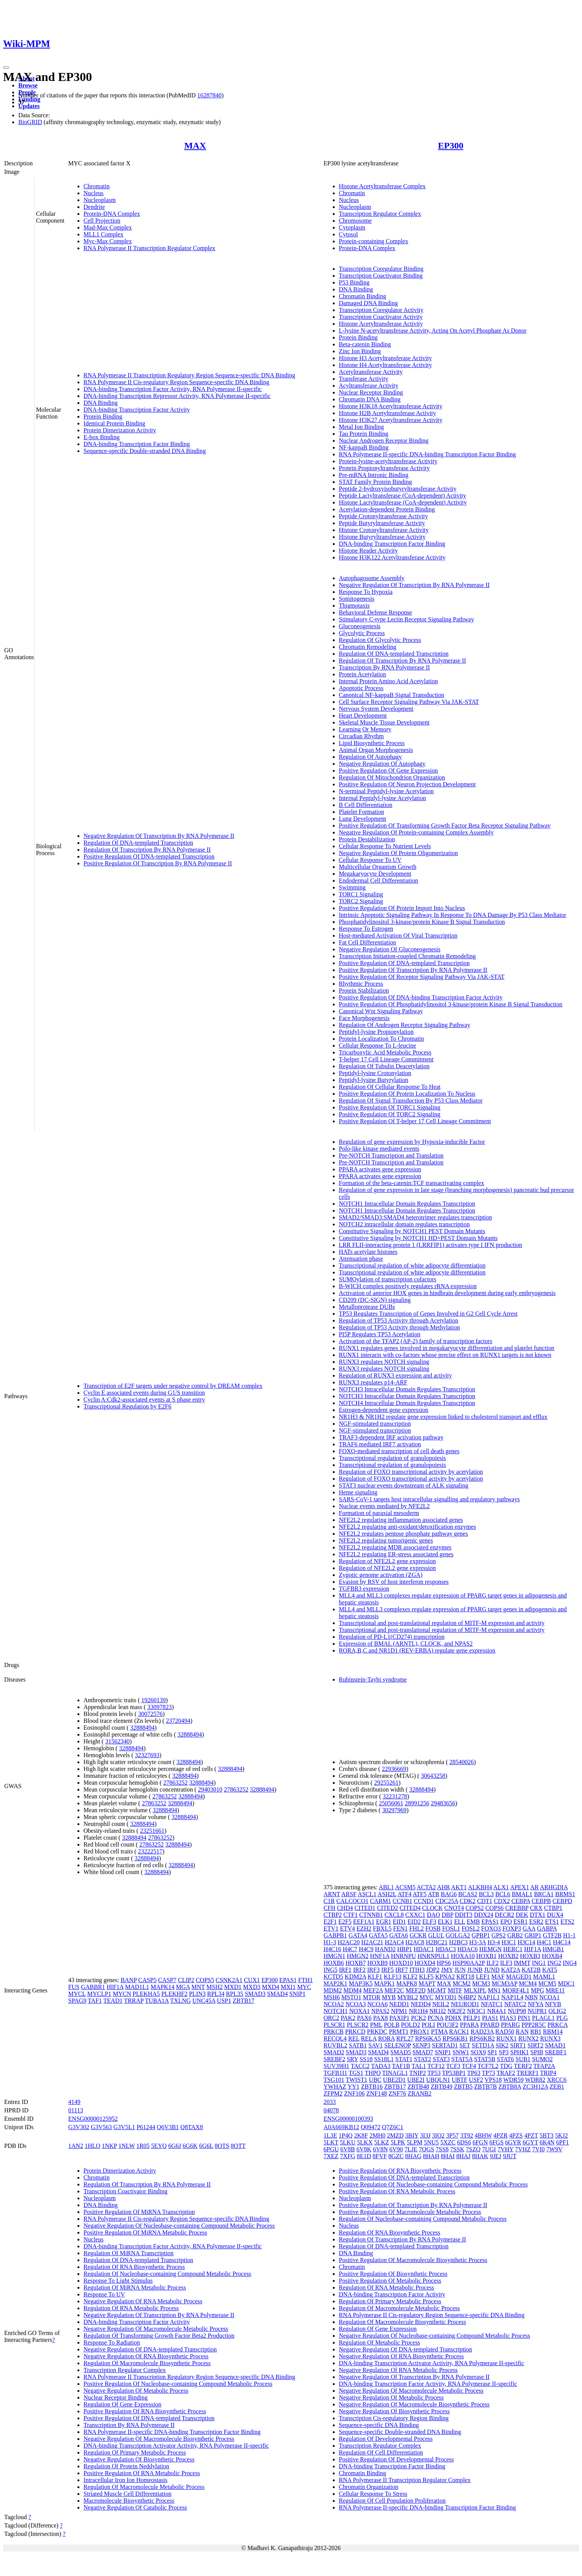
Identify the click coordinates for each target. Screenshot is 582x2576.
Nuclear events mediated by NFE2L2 (384, 1506)
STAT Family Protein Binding (375, 482)
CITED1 (365, 1908)
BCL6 (502, 1894)
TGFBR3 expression (364, 1588)
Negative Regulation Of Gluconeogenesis (389, 949)
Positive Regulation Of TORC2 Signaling (389, 1114)
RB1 (535, 2031)
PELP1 (471, 2018)
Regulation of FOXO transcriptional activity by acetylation (411, 1471)
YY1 (354, 2086)
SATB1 (358, 2045)
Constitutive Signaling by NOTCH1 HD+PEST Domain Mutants (418, 1238)
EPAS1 (288, 1980)
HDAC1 (424, 1949)
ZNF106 (354, 2093)
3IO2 (438, 2135)
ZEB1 (557, 2086)
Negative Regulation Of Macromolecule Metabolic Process (156, 2328)
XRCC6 (557, 2079)
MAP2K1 (335, 1983)
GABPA (547, 1928)
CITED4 (410, 1908)
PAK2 (348, 2018)
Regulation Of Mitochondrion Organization (392, 777)
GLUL (436, 1935)
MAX (195, 145)
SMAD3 (255, 1994)
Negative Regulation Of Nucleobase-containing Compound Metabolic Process (179, 2225)
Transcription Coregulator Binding (381, 268)
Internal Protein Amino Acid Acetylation (388, 681)
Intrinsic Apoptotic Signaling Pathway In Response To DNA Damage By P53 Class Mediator (452, 915)
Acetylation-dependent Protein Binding (387, 509)
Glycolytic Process (362, 633)
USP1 (224, 2000)
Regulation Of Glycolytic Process (380, 640)
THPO (373, 2073)
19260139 (153, 1700)
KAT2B (531, 1969)
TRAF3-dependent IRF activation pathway (391, 1437)
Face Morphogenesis (364, 1018)
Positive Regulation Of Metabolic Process (390, 2280)
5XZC (448, 2142)
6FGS (496, 2142)
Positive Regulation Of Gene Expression (388, 770)
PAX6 (364, 2018)
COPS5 (205, 1980)
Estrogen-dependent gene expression (384, 1410)
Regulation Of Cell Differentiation (381, 2452)
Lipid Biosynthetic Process (372, 743)
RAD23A (482, 2031)
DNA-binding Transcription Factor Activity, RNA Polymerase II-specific (173, 389)
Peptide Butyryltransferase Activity (382, 523)
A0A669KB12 (341, 2127)
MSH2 (214, 1987)
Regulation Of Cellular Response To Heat (390, 1086)
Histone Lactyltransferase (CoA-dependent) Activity (403, 502)
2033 (330, 2102)
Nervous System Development (376, 708)
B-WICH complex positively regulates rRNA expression (408, 1286)
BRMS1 (565, 1894)
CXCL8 (394, 1914)
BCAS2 (467, 1894)
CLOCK (432, 1908)
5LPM (414, 2142)
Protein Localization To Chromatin (381, 1038)
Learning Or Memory (365, 729)
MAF (498, 1976)
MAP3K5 (360, 1983)
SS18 (366, 2059)
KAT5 (549, 1969)
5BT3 (546, 2135)
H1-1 (569, 1935)
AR (534, 1887)
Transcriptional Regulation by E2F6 (127, 1406)
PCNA (435, 2018)
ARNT (332, 1894)
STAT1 (404, 2059)
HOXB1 (486, 1956)
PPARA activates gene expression (380, 1169)
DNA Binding (101, 402)
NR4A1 (496, 2011)
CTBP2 (333, 1914)
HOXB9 (377, 1963)
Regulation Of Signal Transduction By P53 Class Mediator (410, 1100)
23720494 (178, 1720)
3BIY (412, 2135)
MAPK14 (162, 1987)
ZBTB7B (485, 2086)
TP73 (488, 2073)
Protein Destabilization (367, 839)
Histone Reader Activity (368, 550)
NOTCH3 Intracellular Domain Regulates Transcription (407, 1389)
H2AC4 (394, 1942)
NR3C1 (476, 2011)
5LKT (331, 2142)
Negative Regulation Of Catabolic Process (135, 2507)
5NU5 (431, 2142)
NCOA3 (355, 2004)
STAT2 (422, 2059)
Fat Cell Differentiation (367, 942)
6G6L (206, 2146)
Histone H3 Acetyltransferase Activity (385, 358)
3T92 (466, 2135)
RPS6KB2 (482, 2038)
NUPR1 (537, 2011)
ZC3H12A (535, 2086)
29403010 (210, 1789)
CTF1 (350, 1914)
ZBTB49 (442, 2086)
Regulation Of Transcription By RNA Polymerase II (147, 849)
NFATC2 (515, 2004)
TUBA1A (157, 2000)
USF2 (476, 2079)
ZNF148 (376, 2093)
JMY (447, 1969)
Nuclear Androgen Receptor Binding (384, 440)
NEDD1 (399, 2004)
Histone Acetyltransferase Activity (381, 323)
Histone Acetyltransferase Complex (382, 186)
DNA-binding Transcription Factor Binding (137, 444)
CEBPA (520, 1901)
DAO (433, 1914)
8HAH (431, 2156)
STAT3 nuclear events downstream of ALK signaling (403, 1485)
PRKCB (333, 2031)
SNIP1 (297, 1994)
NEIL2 (440, 2004)
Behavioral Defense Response (375, 612)
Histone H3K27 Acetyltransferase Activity (391, 420)
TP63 (473, 2073)
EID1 (399, 1921)
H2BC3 (458, 1942)
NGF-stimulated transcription (375, 1423)
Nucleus (93, 193)
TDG (506, 2066)
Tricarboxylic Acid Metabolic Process (385, 1052)
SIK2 (502, 2045)
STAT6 (505, 2059)
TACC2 (360, 2066)
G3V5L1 (124, 2127)
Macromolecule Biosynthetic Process (129, 2500)
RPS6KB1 (455, 2038)
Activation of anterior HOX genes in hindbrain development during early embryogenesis (447, 1293)
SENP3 (421, 2045)
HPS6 (444, 1963)
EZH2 (363, 1928)
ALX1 (501, 1887)
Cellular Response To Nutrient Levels (385, 846)
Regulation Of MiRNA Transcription (129, 2253)
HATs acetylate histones (368, 1251)
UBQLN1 (438, 2079)
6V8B (347, 2149)
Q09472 (370, 2127)
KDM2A (355, 1976)
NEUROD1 (465, 2004)
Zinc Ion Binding (360, 351)
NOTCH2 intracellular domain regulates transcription (404, 1224)
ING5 (330, 1969)
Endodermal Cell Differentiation (378, 880)
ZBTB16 (372, 2086)
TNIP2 (417, 2073)
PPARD (489, 2024)
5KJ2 (561, 2135)
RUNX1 (507, 2038)
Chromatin (97, 186)
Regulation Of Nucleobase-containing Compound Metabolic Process (167, 2273)
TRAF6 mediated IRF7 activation (380, 1444)
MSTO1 (351, 1997)
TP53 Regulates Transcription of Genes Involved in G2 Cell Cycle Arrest (428, 1313)
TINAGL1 (395, 2073)
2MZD (395, 2135)
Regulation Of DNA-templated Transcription (138, 842)
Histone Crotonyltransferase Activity (384, 530)
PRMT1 (399, 2031)
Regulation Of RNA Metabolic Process (131, 2308)
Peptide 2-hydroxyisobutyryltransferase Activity (397, 488)
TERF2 (523, 2066)
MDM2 (333, 1990)
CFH (329, 1908)
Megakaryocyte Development (375, 873)
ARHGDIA (554, 1887)
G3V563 (101, 2127)
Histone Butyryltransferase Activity (382, 537)
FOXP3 (511, 1928)
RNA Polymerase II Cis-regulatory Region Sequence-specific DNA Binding (176, 382)
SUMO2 (542, 2059)
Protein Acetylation (362, 674)
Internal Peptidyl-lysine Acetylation (382, 798)
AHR (443, 1887)
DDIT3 (463, 1914)
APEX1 (519, 1887)
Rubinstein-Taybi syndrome (373, 1679)
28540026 (461, 1762)
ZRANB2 (419, 2093)
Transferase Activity (364, 378)
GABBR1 (93, 1987)
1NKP (109, 2146)
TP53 (434, 2073)
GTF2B (552, 1935)
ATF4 (404, 1894)
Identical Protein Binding (114, 423)
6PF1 (562, 2142)
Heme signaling (358, 1492)
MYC (304, 1987)
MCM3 (481, 1983)
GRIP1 (532, 1935)
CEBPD (562, 1901)
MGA (183, 1987)
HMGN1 (334, 1956)
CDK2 (467, 1901)
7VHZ (523, 2149)
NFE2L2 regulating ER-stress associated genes (396, 1554)
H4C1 (544, 1942)
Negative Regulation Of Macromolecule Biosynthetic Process (159, 2438)
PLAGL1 (543, 2018)
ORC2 (331, 2018)
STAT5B (484, 2059)
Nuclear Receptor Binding (371, 392)
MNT (198, 1987)
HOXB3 (530, 1956)
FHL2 (416, 1928)
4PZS (516, 2135)
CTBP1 (553, 1908)
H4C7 (350, 1949)
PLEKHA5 (146, 1994)
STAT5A (462, 2059)
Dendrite (94, 207)
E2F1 (330, 1921)
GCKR (417, 1935)
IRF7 (401, 1969)
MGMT (436, 1990)
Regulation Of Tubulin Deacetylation (384, 1066)
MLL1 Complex (103, 234)
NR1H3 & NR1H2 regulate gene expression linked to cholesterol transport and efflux (443, 1416)
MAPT (427, 1983)
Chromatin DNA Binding (370, 399)
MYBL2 (407, 1997)
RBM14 (553, 2031)
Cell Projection (102, 220)
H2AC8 (414, 1942)
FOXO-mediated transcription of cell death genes (399, 1451)
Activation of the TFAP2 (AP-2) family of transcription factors (415, 1341)
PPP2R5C (534, 2024)
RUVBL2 (335, 2045)
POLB (392, 2024)
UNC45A (203, 2000)
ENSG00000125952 (93, 2118)
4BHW (483, 2135)
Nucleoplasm (100, 200)
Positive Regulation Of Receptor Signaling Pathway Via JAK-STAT (422, 976)
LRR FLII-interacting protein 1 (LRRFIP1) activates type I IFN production (430, 1245)
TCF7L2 (487, 2066)
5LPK (397, 2142)
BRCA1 (544, 1894)
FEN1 (400, 1928)
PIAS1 (490, 2018)
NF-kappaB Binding (364, 447)
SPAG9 (77, 2000)
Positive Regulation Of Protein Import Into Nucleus (402, 908)
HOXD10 (401, 1963)
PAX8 (380, 2018)
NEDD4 (420, 2004)
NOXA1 (359, 2011)
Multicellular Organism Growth (377, 867)
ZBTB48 (418, 2086)
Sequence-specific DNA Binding (379, 2425)
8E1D (364, 2156)
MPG (537, 1990)
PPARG (510, 2024)
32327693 (147, 1755)
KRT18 (465, 1976)
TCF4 (469, 2066)
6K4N (547, 2142)
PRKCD (355, 2031)
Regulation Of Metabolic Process (379, 2342)
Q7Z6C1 (392, 2127)
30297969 (394, 1810)
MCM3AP (504, 1983)
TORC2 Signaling (361, 901)
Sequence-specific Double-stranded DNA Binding (145, 451)
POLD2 (410, 2024)
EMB (473, 1921)
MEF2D (416, 1990)
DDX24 (483, 1914)
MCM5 (547, 1983)
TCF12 (436, 2066)
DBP (447, 1914)
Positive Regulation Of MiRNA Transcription (139, 2212)
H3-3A (477, 1942)
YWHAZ (335, 2086)
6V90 (396, 2149)
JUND (492, 1969)
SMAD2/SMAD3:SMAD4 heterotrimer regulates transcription (415, 1217)
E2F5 (344, 1921)
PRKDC (377, 2031)
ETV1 (331, 1928)
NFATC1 (492, 2004)
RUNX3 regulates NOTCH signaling (384, 1361)
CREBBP (517, 1908)
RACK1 (459, 2031)
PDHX (453, 2018)
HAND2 (385, 1949)
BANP (129, 1980)
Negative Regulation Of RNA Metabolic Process (143, 2301)
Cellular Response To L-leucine (377, 1045)
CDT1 (484, 1901)
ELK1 (445, 1921)
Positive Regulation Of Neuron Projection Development (407, 784)
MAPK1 (384, 1983)
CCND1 (424, 1901)
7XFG (347, 2156)
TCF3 (453, 2066)
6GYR (513, 2142)
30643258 (433, 1775)
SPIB (536, 2052)
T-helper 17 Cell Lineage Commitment (386, 1059)
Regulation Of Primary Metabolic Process (135, 2452)
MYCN (122, 1994)
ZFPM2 (333, 2093)
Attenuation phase (361, 1258)
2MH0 (377, 2135)
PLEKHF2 (174, 1994)
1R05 (143, 2146)
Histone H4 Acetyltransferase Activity (385, 365)
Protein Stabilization (364, 990)
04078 (331, 2110)
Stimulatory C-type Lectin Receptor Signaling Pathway (406, 619)
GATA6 (398, 1935)
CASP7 (167, 1980)
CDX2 (502, 1901)
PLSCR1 (334, 2024)
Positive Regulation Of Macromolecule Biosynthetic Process (413, 2260)
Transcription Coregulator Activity (381, 310)
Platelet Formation (361, 812)
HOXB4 (552, 1956)
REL (354, 2038)
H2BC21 (437, 1942)
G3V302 (78, 2127)
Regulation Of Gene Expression (122, 2404)
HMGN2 (358, 1956)
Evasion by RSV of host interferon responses (394, 1581)
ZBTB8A (509, 2086)
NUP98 (517, 2011)
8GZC (396, 2156)
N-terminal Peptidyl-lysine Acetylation (386, 791)
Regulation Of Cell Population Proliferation (392, 2500)
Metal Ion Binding (361, 427)
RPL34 (215, 1994)
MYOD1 (446, 1997)
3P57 (452, 2135)
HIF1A (114, 1987)
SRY (352, 2059)
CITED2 (387, 1908)
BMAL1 (522, 1894)
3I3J (425, 2135)
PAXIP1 (399, 2018)
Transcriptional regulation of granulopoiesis (392, 1458)
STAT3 (441, 2059)
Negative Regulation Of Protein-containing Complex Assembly (416, 832)
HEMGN (490, 1949)
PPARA (469, 2024)
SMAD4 (277, 1994)
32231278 (395, 1796)
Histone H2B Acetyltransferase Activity (387, 413)
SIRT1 (518, 2045)
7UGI (489, 2149)
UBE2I (415, 2079)
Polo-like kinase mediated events (379, 1148)
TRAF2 (506, 2073)
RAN (522, 2031)
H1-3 (330, 1942)
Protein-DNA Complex (112, 213)
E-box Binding (102, 437)
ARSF (348, 1894)
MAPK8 (406, 1983)
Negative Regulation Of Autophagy (382, 763)
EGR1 (383, 1921)
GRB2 (515, 1935)
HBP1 (404, 1949)
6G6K (190, 2146)
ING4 (570, 1963)
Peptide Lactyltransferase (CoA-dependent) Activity (402, 495)
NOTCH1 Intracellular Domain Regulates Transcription (407, 1203)
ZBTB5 (463, 2086)
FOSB (432, 1928)
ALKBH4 (480, 1887)
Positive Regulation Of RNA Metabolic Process (142, 2473)
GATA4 (357, 1935)
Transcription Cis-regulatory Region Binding (394, 2418)
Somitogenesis (356, 598)
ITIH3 (417, 1969)
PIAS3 (508, 2018)
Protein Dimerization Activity (120, 430)
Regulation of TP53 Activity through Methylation (399, 1327)
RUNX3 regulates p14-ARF (373, 1382)
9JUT (510, 2156)
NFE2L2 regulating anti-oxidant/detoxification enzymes (407, 1526)
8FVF (379, 2156)
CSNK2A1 (229, 1980)
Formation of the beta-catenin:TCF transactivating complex (411, 1183)
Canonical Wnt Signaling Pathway (381, 1011)
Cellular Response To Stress (373, 2493)
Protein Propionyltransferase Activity (384, 468)
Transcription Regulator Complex (380, 213)
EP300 (451, 145)
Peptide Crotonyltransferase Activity (383, 516)
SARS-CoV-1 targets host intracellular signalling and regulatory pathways (429, 1499)
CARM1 (380, 1901)
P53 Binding (354, 282)
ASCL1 (367, 1894)
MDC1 (566, 1983)
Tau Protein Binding (364, 433)
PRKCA (557, 2024)
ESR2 (536, 1921)
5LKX (364, 2142)
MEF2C (394, 1990)
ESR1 (520, 1921)
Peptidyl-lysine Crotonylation (375, 1073)
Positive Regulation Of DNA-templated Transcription (149, 856)
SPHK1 (519, 2052)
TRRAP (133, 2000)
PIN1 (524, 2018)
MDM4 (352, 1990)
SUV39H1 (337, 2066)
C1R (329, 1901)
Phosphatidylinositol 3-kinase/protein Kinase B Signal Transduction (422, 921)
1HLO (92, 2146)
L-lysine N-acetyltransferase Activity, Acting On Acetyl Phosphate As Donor (433, 330)
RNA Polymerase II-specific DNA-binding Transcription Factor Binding (427, 454)
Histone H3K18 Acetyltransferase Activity (391, 406)
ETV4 (347, 1928)
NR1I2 (437, 2011)
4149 (74, 2102)
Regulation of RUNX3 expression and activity (395, 1375)
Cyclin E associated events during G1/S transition (144, 1392)
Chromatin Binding (362, 296)
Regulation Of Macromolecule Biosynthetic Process (147, 2363)
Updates (29, 106)
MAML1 (544, 1976)
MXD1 (233, 1987)
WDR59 (513, 2079)
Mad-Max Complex (108, 227)
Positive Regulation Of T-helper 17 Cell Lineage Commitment (415, 1121)
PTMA (439, 2031)
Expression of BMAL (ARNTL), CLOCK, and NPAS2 (406, 1643)
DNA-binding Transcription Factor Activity (137, 409)
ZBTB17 (244, 2000)
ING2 (554, 1963)
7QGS (426, 2149)
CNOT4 (454, 1908)
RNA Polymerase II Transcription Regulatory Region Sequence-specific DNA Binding (189, 375)
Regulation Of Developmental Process (386, 2438)
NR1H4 (418, 2011)
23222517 (150, 1851)
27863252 (175, 1782)
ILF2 (492, 1963)
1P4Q (345, 2135)
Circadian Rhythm (361, 736)
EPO (506, 1921)
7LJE (411, 2149)
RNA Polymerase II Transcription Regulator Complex (149, 248)
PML (376, 2024)
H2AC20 (349, 1942)
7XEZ (331, 2156)
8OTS (221, 2146)
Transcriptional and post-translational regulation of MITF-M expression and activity (442, 1623)
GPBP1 (481, 1935)
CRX (536, 1908)
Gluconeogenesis (359, 626)
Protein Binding (103, 416)
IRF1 (345, 1969)
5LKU (348, 2142)
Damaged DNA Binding (368, 303)
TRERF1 (528, 2073)
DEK (522, 1914)
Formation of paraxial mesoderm (379, 1513)
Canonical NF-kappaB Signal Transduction (391, 695)
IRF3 (373, 1969)
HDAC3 (445, 1949)
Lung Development (362, 818)
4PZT (531, 2135)
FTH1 (305, 1980)
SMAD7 (423, 2052)
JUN (460, 1969)
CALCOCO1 (352, 1901)
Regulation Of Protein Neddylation (126, 2466)
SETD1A (483, 2045)
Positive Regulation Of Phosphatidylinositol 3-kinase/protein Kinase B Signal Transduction (451, 1004)
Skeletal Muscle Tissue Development (384, 722)
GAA (528, 1928)
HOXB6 (334, 1963)
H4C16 (332, 1949)
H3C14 (526, 1942)
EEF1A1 (363, 1921)
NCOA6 (377, 2004)
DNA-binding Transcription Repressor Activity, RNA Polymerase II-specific (177, 396)
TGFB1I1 (335, 2073)
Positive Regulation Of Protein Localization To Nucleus (407, 1093)
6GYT (530, 2142)
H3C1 (508, 1942)
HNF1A (380, 1956)
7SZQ (473, 2149)
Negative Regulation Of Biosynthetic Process (139, 2459)
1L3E (330, 2135)
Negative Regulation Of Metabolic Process (136, 2390)
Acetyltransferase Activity (371, 372)
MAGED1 (519, 1976)
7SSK (457, 2149)
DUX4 (555, 1914)
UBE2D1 (394, 2079)
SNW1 (461, 2052)
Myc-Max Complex (108, 241)
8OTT (238, 2146)
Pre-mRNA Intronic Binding (373, 475)
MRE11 (555, 1990)
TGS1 (356, 2073)
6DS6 (464, 2142)
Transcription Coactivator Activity (381, 317)
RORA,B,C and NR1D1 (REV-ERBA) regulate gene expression (417, 1650)
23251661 (152, 1830)
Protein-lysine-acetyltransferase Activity (388, 461)
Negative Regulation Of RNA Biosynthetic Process (146, 2356)
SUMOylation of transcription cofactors (388, 1279)
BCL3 (486, 1894)
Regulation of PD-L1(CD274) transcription (392, 1636)
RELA (369, 2038)
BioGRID (30, 122)
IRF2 (359, 1969)
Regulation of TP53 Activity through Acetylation (398, 1320)
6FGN (480, 2142)
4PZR (500, 2135)
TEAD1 (113, 2000)
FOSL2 (471, 1928)
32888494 (142, 1727)
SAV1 (375, 2045)
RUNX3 (550, 2038)
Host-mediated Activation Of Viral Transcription (398, 935)
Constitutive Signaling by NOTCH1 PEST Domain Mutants (412, 1231)
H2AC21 (372, 1942)
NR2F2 (457, 2011)
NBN (531, 1997)
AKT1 (459, 1887)
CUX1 (252, 1980)
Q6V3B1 (168, 2127)
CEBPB (541, 1901)
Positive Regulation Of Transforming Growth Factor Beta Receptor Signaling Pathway (445, 825)
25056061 (391, 1803)
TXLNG (180, 2000)
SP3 (504, 2052)
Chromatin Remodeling (368, 647)
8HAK (480, 2156)
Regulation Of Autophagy (370, 757)
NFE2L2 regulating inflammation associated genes (401, 1520)
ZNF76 (397, 2093)
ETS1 (552, 1921)
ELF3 (429, 1921)
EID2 (414, 1921)
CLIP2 (186, 1980)
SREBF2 (334, 2059)
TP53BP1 (454, 2073)
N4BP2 (467, 1997)
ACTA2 (426, 1887)
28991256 (417, 1803)
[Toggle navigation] (6, 67)
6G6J (174, 2146)
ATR (433, 1894)
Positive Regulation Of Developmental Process (396, 2459)
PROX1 (420, 2031)
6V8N (380, 2149)
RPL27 (404, 2038)
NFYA (535, 2004)
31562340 (117, 1741)
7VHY (505, 2149)
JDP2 (433, 1969)
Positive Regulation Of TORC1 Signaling (389, 1107)
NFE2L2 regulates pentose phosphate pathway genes (403, 1533)
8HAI (448, 2156)
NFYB (553, 2004)
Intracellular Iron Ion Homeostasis (126, 2480)
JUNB (474, 1969)
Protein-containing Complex (373, 241)
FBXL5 (382, 1928)
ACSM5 (405, 1887)
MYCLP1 (99, 1994)
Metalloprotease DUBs (367, 1306)
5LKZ (381, 2142)
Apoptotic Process (361, 688)
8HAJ (463, 2156)
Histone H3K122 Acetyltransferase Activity (392, 557)
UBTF (460, 2079)
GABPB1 (335, 1935)
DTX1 (537, 1914)
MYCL (77, 1994)
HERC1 (513, 1949)
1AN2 (75, 2146)
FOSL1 (451, 1928)
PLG (562, 2018)
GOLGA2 (458, 1935)
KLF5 (426, 1976)
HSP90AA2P (469, 1963)
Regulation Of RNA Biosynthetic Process (134, 2267)
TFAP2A (544, 2066)
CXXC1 (415, 1914)
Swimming (352, 887)
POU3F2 (447, 2024)
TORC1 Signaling (361, 894)
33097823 (159, 1707)
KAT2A (510, 1969)
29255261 (386, 1782)
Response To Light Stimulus (118, 2280)
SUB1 (523, 2059)
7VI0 (538, 2149)
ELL (459, 1921)
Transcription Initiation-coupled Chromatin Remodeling (407, 956)
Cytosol (348, 234)
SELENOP (397, 2045)
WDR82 (535, 2079)
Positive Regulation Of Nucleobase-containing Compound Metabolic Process (178, 2383)
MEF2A (373, 1990)
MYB (389, 1997)
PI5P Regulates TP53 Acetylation (380, 1334)
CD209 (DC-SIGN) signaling (375, 1300)
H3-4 (493, 1942)
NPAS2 (380, 2011)
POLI (428, 2024)
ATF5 (419, 1894)
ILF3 (506, 1963)
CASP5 (147, 1980)
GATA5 (378, 1935)
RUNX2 (528, 2038)
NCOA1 (549, 1997)
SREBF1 (556, 2052)
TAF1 (95, 2000)
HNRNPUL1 (434, 1956)
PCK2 (418, 2018)
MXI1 (288, 1987)
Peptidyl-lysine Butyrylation (373, 1080)
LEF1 (483, 1976)
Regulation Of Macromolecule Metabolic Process (144, 2487)
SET (464, 2045)
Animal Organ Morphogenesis (376, 750)
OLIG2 (557, 2011)
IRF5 (387, 1969)
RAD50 (504, 2031)
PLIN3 (197, 1994)
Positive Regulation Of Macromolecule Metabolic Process (410, 2212)
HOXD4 (424, 1963)
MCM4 (528, 1983)
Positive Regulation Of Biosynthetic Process (393, 2273)
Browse (27, 85)
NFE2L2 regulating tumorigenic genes (386, 1540)
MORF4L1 (515, 1990)
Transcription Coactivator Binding (381, 275)
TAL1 (418, 2066)
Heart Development (363, 715)
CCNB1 (403, 1901)
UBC (375, 2079)
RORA (386, 2038)
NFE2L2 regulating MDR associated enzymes (395, 1547)
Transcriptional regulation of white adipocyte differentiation (412, 1265)
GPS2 (499, 1935)
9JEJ (495, 2156)
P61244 (146, 2127)
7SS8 (442, 2149)
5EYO (159, 2146)
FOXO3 (491, 1928)
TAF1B (401, 2066)
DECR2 (504, 1914)
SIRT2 (535, 2045)
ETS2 (567, 1921)
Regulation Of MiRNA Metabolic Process (135, 2287)
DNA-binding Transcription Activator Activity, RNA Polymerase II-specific (176, 2445)
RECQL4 (335, 2038)
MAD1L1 (137, 1987)
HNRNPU (403, 1956)
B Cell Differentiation (365, 805)
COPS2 (475, 1908)
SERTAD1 (445, 2045)
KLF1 (375, 1976)
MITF (455, 1990)
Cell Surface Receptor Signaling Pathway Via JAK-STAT (409, 702)
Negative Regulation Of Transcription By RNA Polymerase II (159, 836)
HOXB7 (355, 1963)
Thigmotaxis (354, 605)
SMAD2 (334, 2052)
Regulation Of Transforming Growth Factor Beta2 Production (159, 2335)
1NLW (126, 2146)
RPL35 (234, 1994)
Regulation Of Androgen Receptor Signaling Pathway (404, 1025)
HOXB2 (508, 1956)
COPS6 (494, 1908)
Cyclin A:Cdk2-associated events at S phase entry (144, 1399)
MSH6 (332, 1997)
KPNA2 (445, 1976)
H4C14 (562, 1942)
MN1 (494, 1990)
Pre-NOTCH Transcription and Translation (391, 1155)
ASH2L (386, 1894)
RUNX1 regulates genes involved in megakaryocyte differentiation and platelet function (446, 1348)
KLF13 (392, 1976)
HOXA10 (463, 1956)
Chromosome (355, 220)
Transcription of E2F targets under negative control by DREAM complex (173, 1386)
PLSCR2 (358, 2024)
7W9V (554, 2149)
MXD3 (251, 1987)
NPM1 (399, 2011)
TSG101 (334, 2079)
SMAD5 (400, 2052)
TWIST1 (357, 2079)
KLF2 (410, 1976)
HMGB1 (553, 1949)
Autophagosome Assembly (372, 578)
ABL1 (386, 1887)
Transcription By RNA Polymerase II (384, 667)
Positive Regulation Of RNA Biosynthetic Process (145, 2411)
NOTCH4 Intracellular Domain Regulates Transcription (407, 1403)
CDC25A (446, 1901)
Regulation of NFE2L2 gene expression (387, 1561)
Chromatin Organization (368, 2487)
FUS (73, 1987)
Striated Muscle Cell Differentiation (127, 2493)
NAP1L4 (512, 1997)
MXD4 (270, 1987)
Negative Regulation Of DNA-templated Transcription (150, 2349)
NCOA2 (334, 2004)
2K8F (361, 2135)
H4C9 (366, 1949)
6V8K (363, 2149)
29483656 (443, 1803)
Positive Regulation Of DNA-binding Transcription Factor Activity (421, 997)
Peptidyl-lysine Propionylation (376, 1031)
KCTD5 (333, 1976)
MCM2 (462, 1983)
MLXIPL (475, 1990)
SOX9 (478, 2052)
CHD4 (345, 1908)
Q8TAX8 (192, 2127)
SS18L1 (384, 2059)
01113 (75, 2110)
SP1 (492, 2052)
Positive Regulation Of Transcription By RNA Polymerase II (158, 863)
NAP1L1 (489, 1997)
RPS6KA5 (428, 2038)
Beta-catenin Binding (365, 344)
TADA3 (380, 2066)
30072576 (150, 1714)
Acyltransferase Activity (368, 385)
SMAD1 (555, 2045)
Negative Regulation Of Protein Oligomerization (398, 853)
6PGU (331, 2149)
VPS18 (493, 2079)
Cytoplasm (352, 227)
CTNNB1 (371, 1914)
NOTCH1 (336, 2011)
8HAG (413, 2156)
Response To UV (104, 2294)
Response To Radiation (112, 2342)
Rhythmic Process (361, 983)
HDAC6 (468, 1949)
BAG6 (449, 1894)
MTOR (371, 1997)
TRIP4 (548, 2073)
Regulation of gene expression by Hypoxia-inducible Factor (412, 1141)
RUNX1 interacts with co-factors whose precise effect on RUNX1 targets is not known (445, 1355)
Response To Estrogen (366, 928)
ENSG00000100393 (348, 2118)
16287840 (209, 95)
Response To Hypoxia (366, 592)
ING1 (539, 1963)
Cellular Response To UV (370, 860)
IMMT (522, 1963)
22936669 (394, 1769)
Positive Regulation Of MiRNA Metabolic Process (145, 2232)
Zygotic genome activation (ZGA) (380, 1575)
